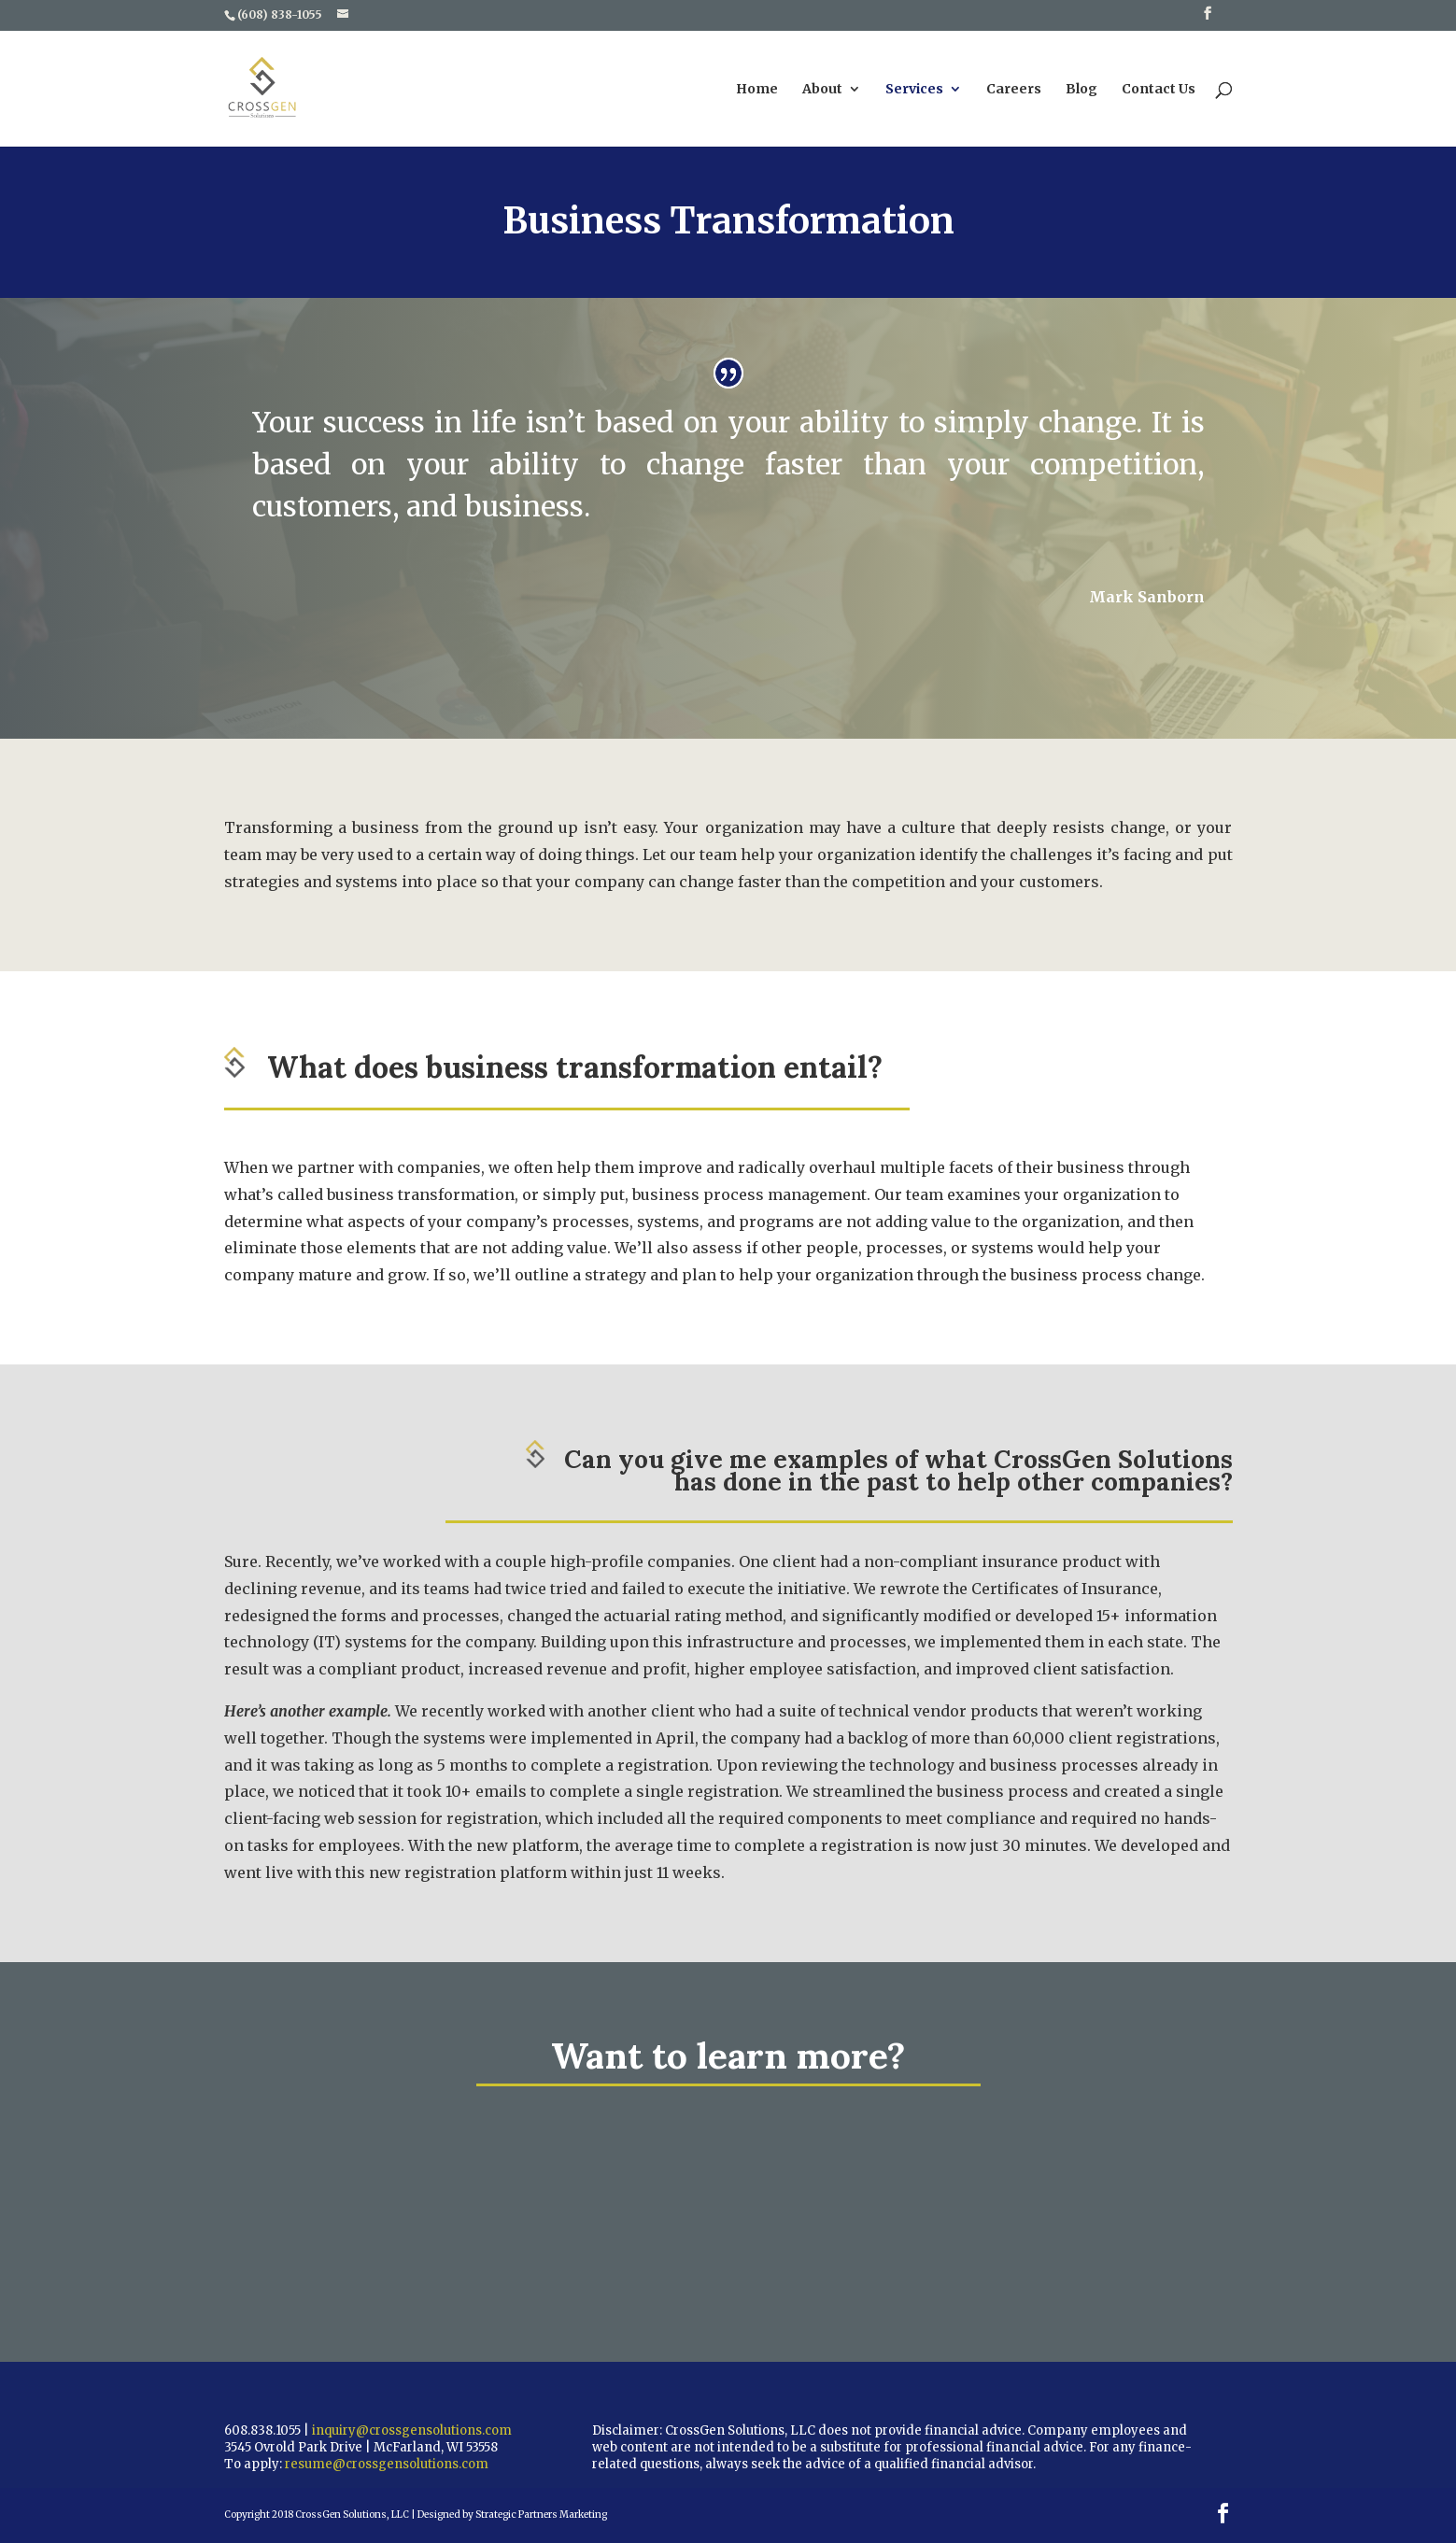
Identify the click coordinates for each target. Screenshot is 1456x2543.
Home (757, 89)
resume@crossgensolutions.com (386, 2464)
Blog (1081, 89)
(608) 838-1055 (279, 14)
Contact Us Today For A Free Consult (763, 2194)
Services (914, 89)
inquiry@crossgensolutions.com (412, 2430)
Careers (1013, 89)
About (822, 89)
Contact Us (1158, 89)
